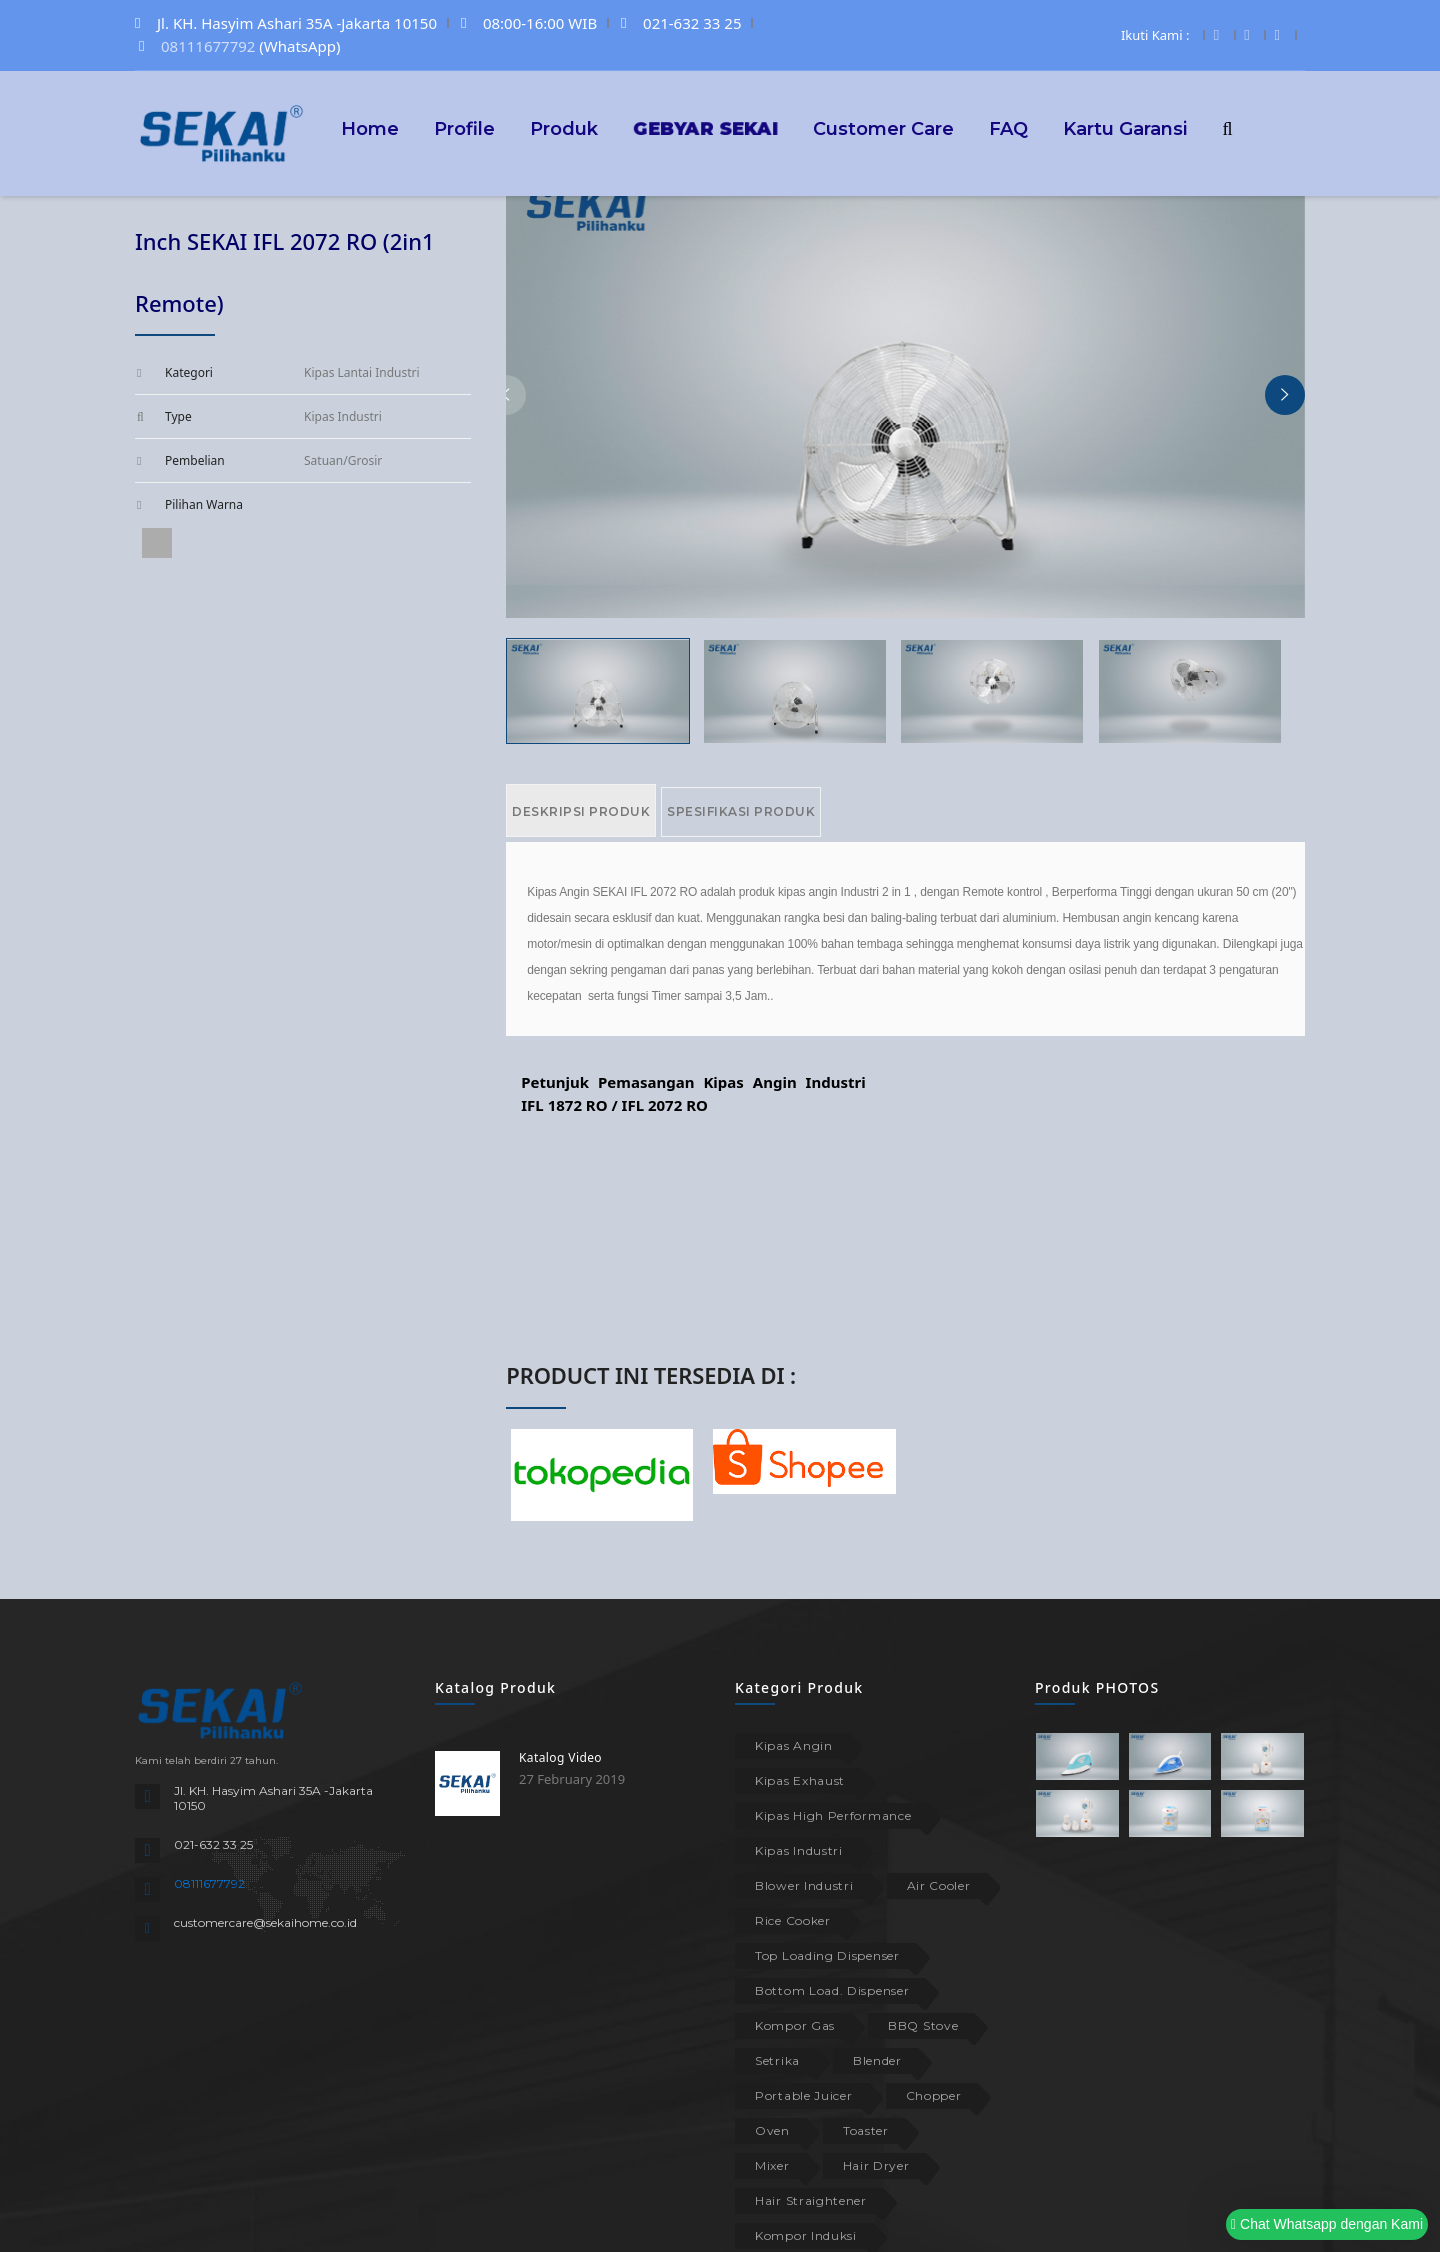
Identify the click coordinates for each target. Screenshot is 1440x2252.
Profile (464, 128)
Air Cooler (939, 1885)
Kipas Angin (794, 1745)
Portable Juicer (804, 2095)
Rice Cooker (793, 1920)
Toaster (866, 2130)
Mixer (772, 2165)
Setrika (777, 2060)
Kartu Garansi (1125, 128)
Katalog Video (560, 1757)
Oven (772, 2130)
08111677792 (208, 46)
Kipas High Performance (833, 1815)
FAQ (1008, 128)
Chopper (934, 2095)
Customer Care (883, 128)
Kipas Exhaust (800, 1780)
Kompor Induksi (806, 2235)
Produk (564, 128)
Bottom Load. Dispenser (832, 1990)
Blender (877, 2060)
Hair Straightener (811, 2200)
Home (370, 128)
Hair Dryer (876, 2165)
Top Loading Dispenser (827, 1955)
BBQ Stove (923, 2025)
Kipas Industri (799, 1850)
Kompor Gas (795, 2025)
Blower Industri (804, 1885)
